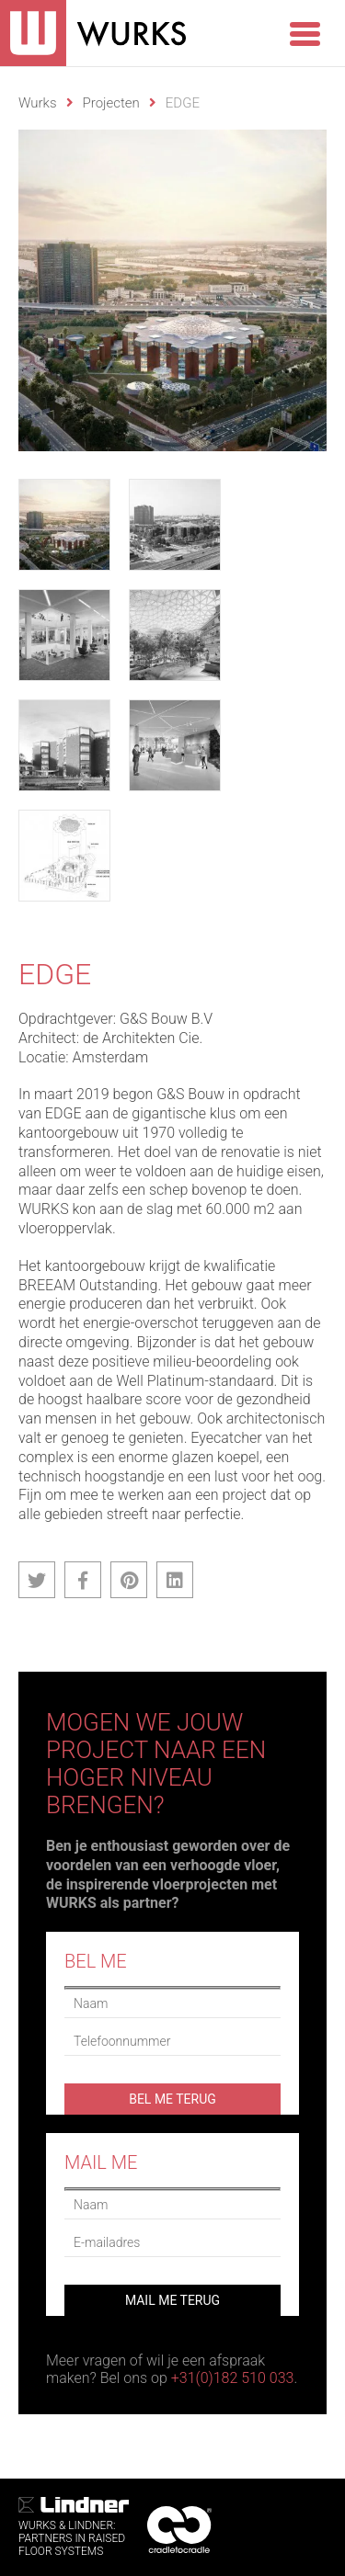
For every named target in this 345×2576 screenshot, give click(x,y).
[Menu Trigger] (305, 32)
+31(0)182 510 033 (232, 2378)
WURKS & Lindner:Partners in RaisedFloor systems (73, 2527)
